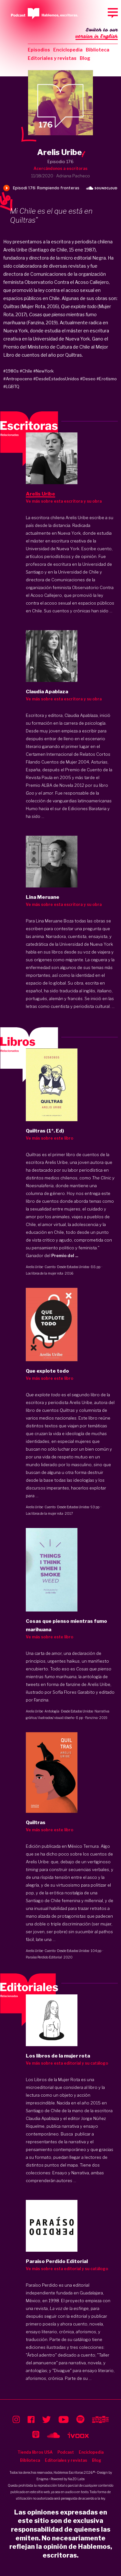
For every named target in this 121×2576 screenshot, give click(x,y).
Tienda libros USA (35, 2452)
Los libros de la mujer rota (44, 1273)
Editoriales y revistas (52, 58)
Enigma (42, 2479)
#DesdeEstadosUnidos (56, 378)
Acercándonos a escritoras (60, 168)
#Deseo (88, 378)
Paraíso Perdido (42, 2285)
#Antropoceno (17, 378)
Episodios (39, 49)
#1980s (11, 371)
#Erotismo (106, 378)
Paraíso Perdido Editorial (44, 1957)
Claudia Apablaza (81, 715)
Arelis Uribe (34, 1267)
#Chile (26, 371)
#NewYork (43, 371)
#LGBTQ (11, 386)
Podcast (65, 2452)
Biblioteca (97, 49)
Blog (85, 58)
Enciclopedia (68, 49)
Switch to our (97, 33)
